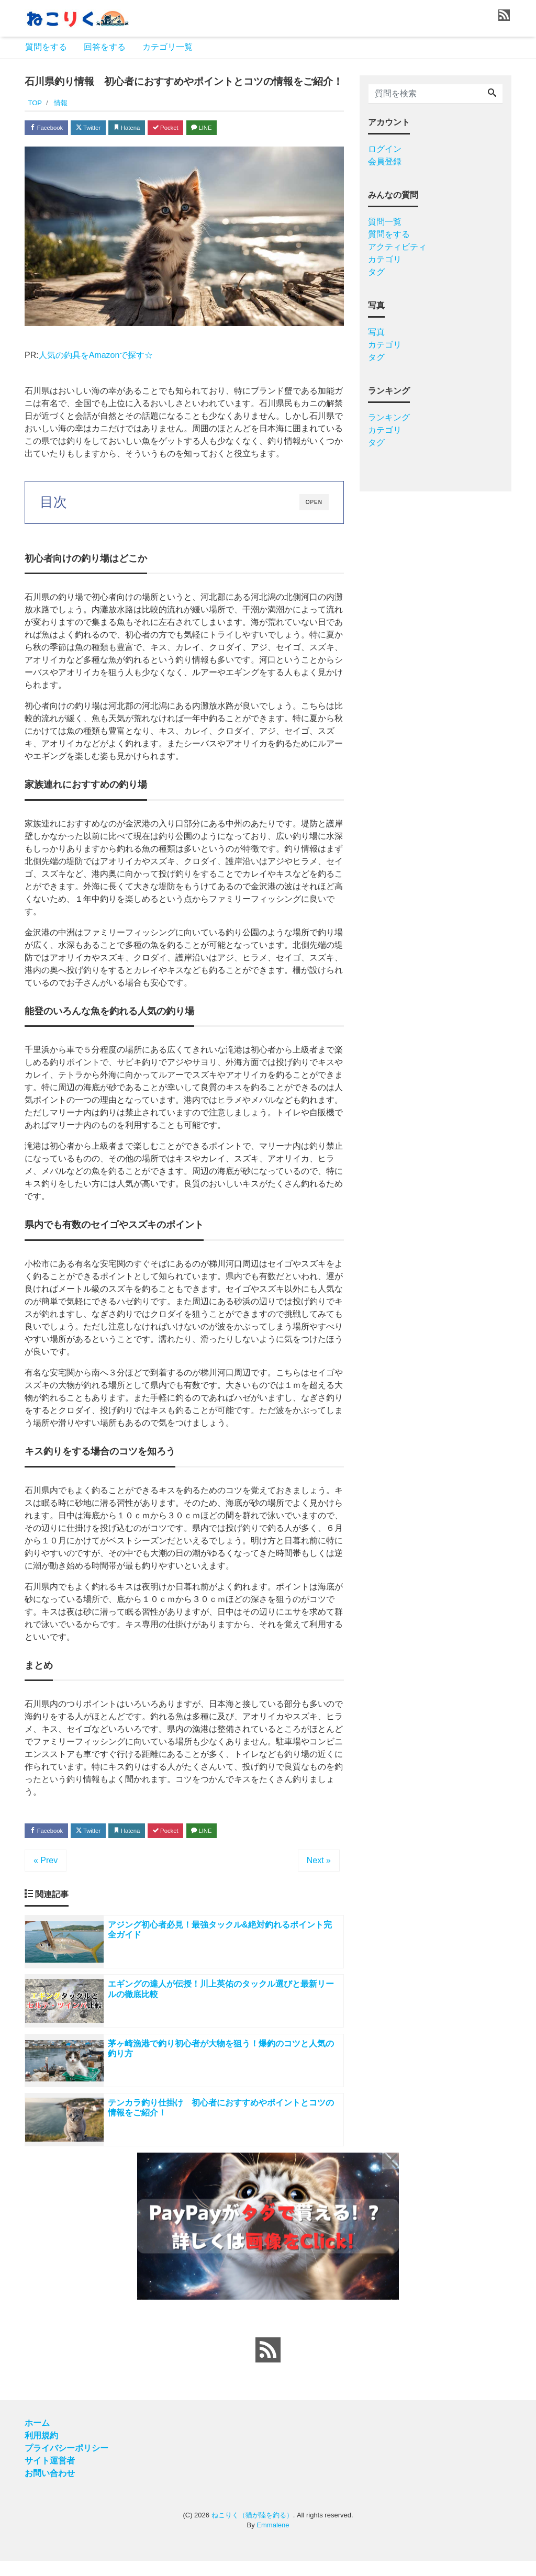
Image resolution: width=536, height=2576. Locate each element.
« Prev (46, 1865)
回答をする (105, 46)
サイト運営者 (50, 2475)
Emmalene (272, 2540)
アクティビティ (397, 246)
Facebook (50, 129)
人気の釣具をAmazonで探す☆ (96, 357)
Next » (319, 1865)
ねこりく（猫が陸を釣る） (252, 2530)
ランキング (389, 417)
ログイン (384, 148)
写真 (376, 332)
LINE (239, 129)
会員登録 (384, 161)
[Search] (492, 93)
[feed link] (268, 2365)
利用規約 (41, 2450)
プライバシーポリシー (66, 2463)
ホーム (37, 2438)
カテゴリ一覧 (167, 46)
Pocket (195, 129)
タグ (376, 271)
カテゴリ (384, 259)
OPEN (314, 505)
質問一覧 (384, 221)
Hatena (148, 129)
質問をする (46, 46)
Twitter (101, 129)
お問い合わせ (50, 2488)
